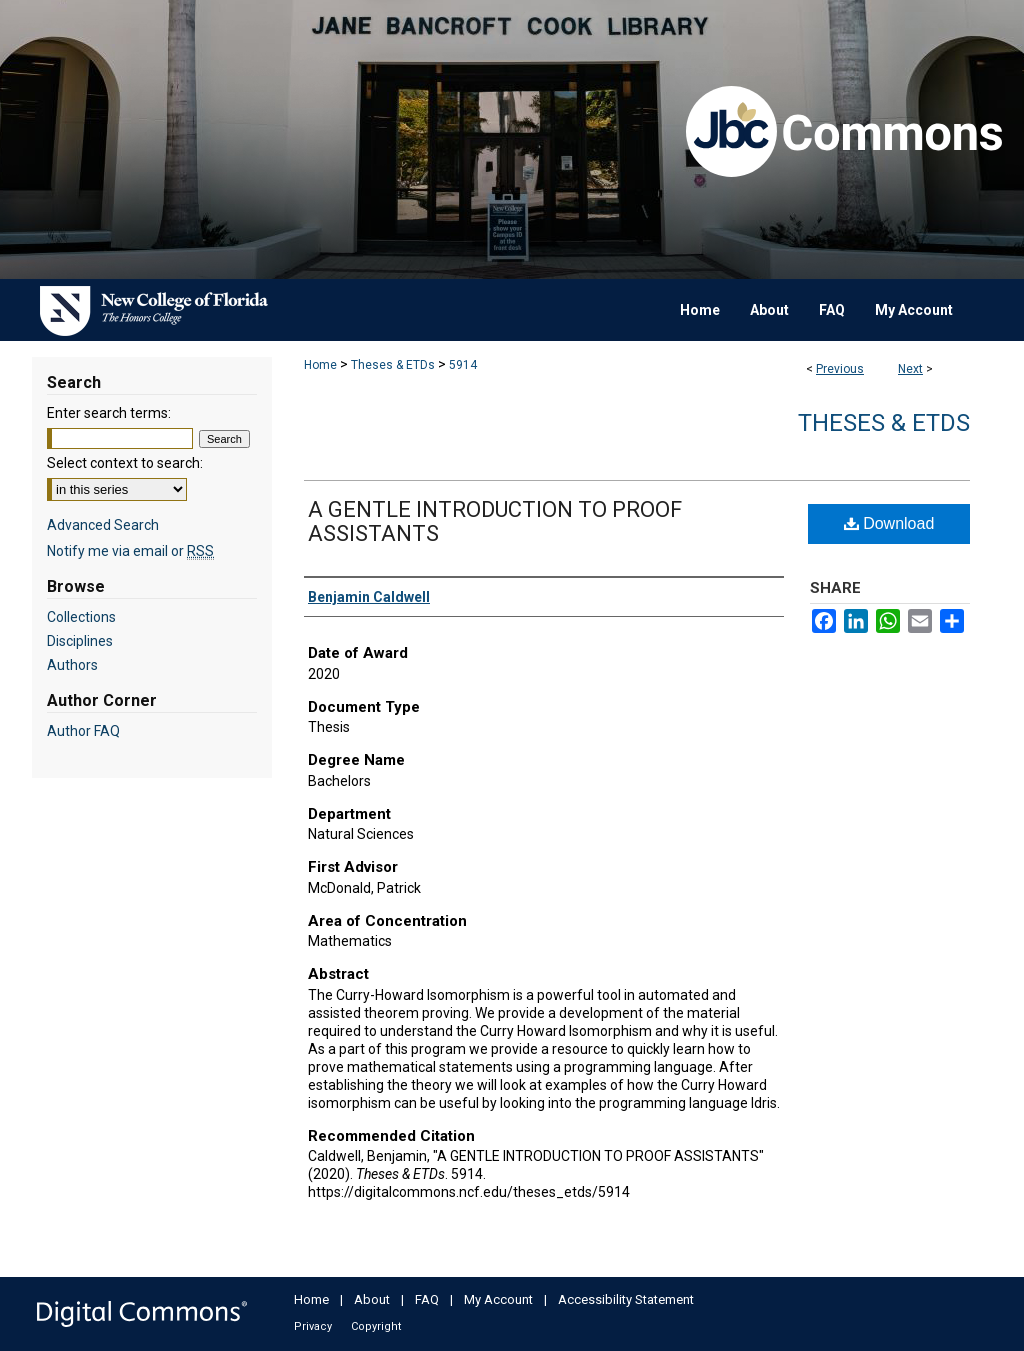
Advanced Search (103, 525)
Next (910, 369)
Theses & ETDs (393, 365)
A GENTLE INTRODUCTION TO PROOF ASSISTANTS (495, 521)
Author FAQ (83, 731)
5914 (463, 365)
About (372, 1299)
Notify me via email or (130, 551)
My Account (498, 1299)
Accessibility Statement (626, 1299)
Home (320, 365)
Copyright (376, 1326)
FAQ (427, 1299)
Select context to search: (125, 463)
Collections (81, 617)
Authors (72, 665)
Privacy (313, 1326)
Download (889, 523)
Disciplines (80, 641)
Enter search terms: (109, 413)
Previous (840, 369)
